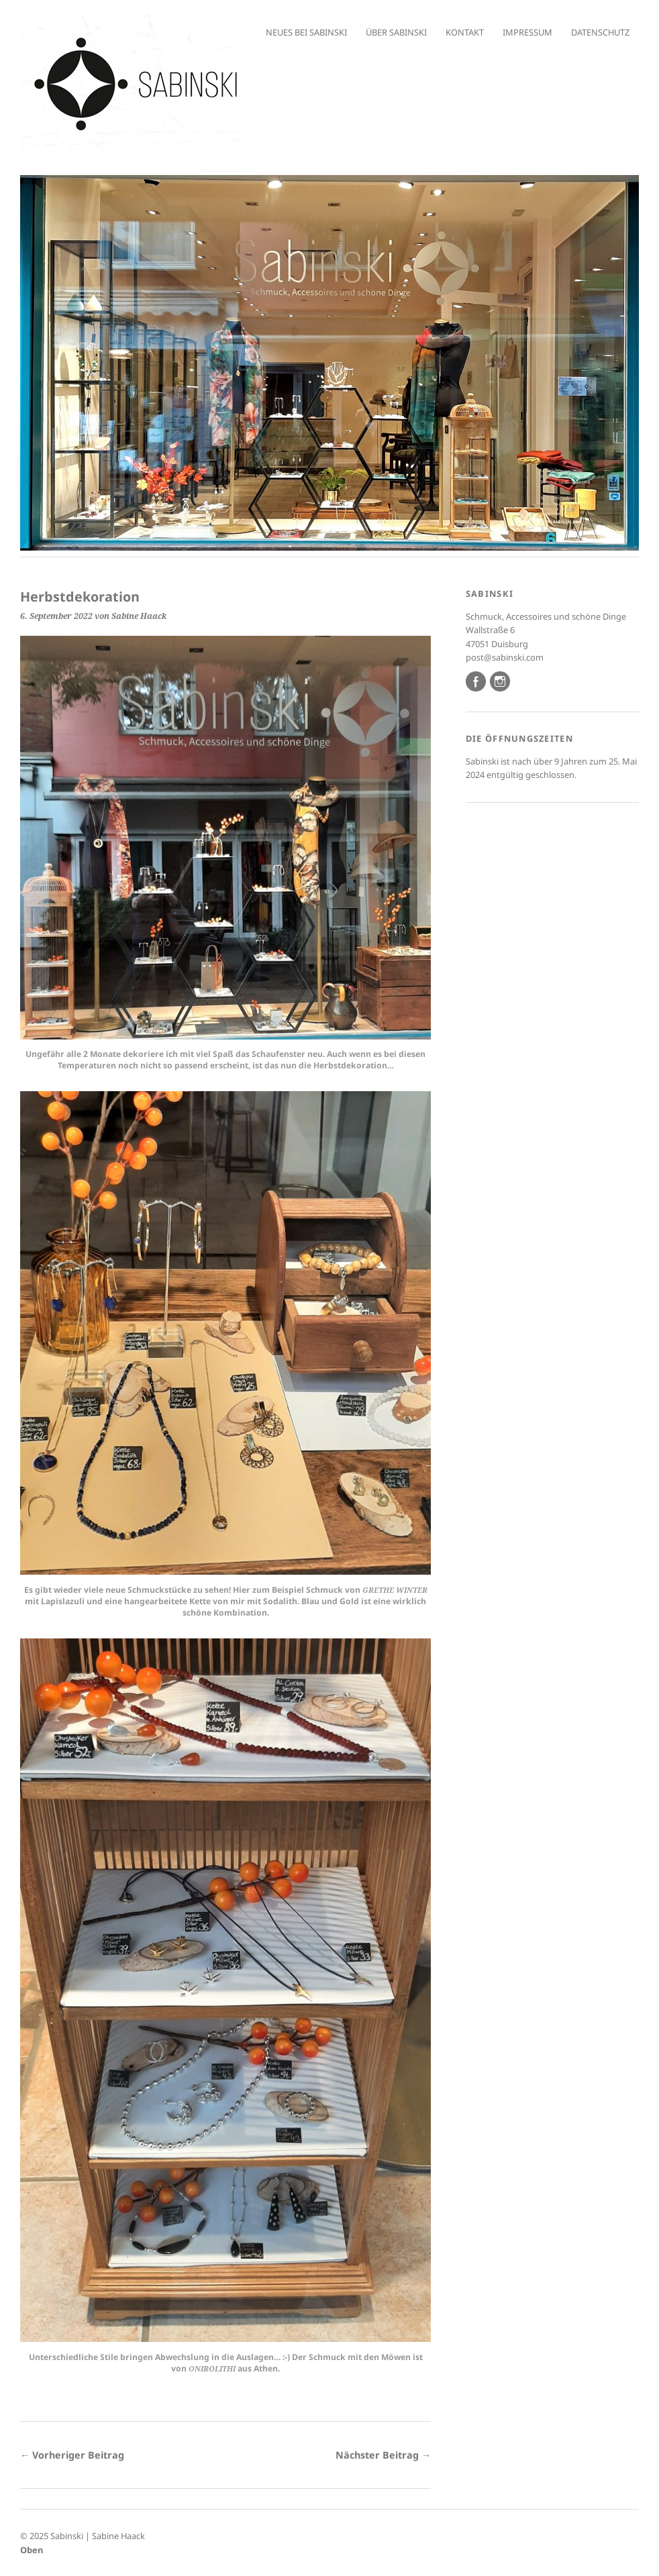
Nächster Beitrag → (383, 2455)
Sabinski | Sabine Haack (97, 2536)
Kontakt (465, 32)
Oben (31, 2550)
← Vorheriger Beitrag (72, 2455)
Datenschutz (600, 32)
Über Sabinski (396, 32)
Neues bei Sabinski (306, 32)
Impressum (527, 32)
